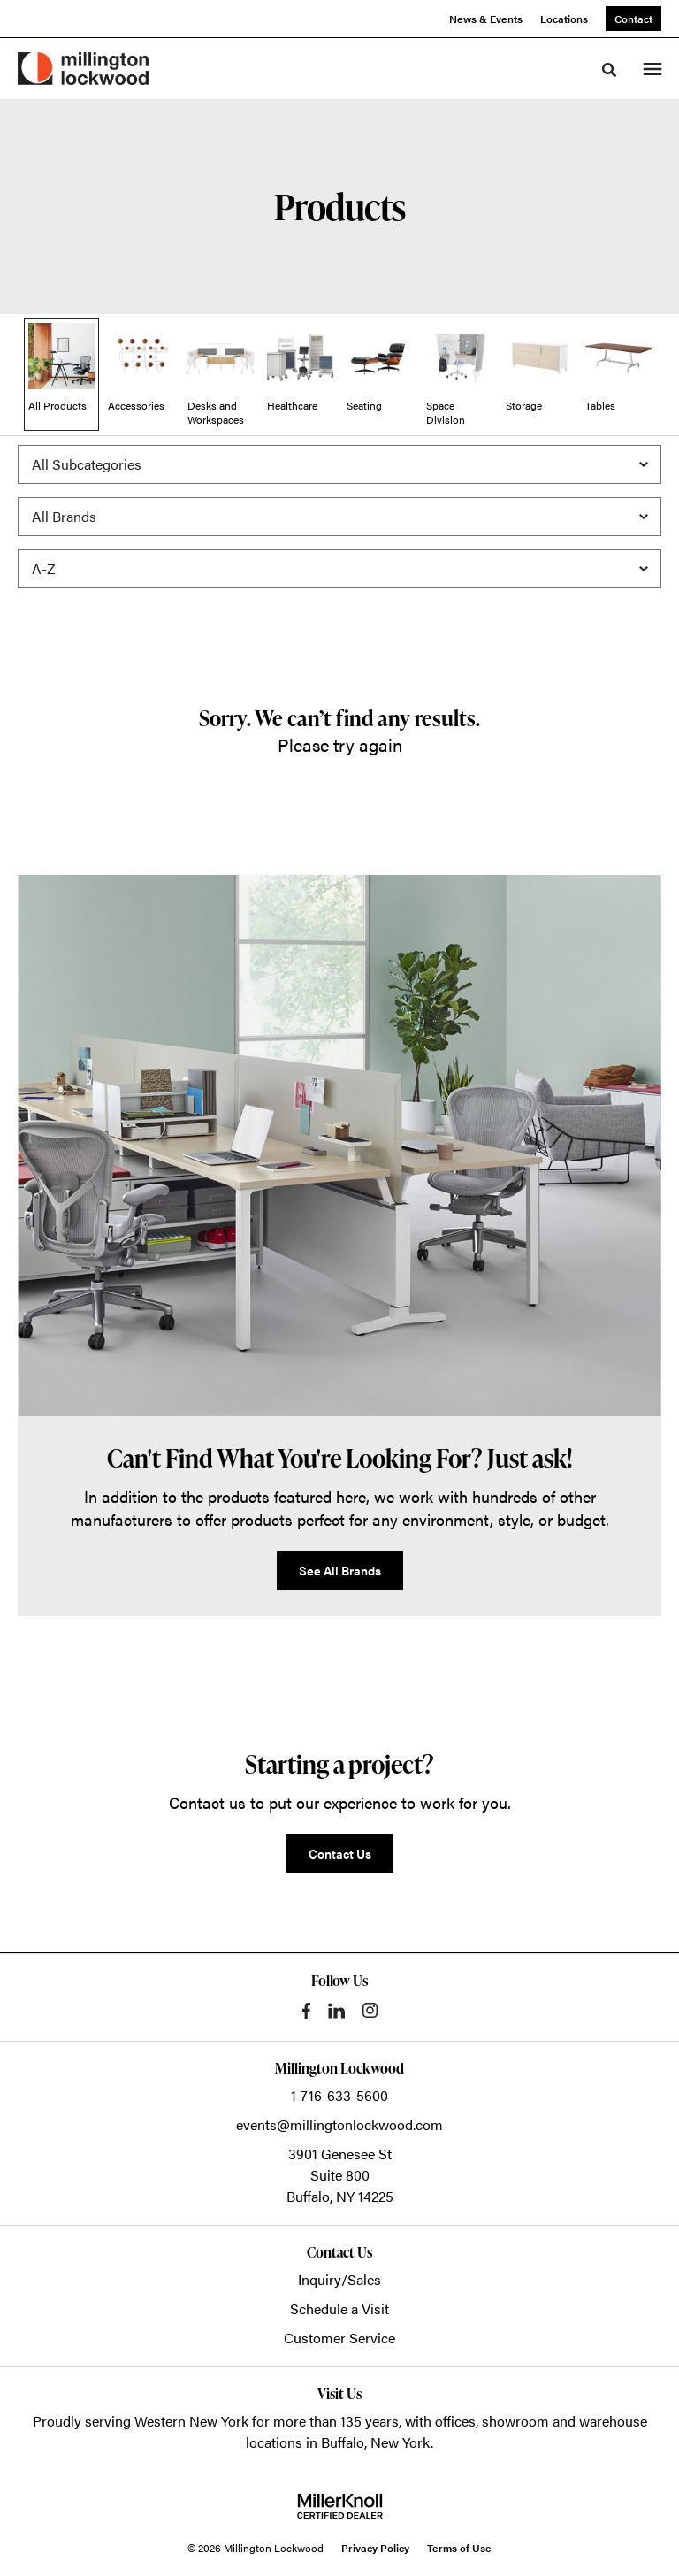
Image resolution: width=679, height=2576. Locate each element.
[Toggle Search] (609, 70)
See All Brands (340, 1570)
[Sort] (339, 568)
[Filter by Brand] (339, 516)
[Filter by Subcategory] (339, 464)
